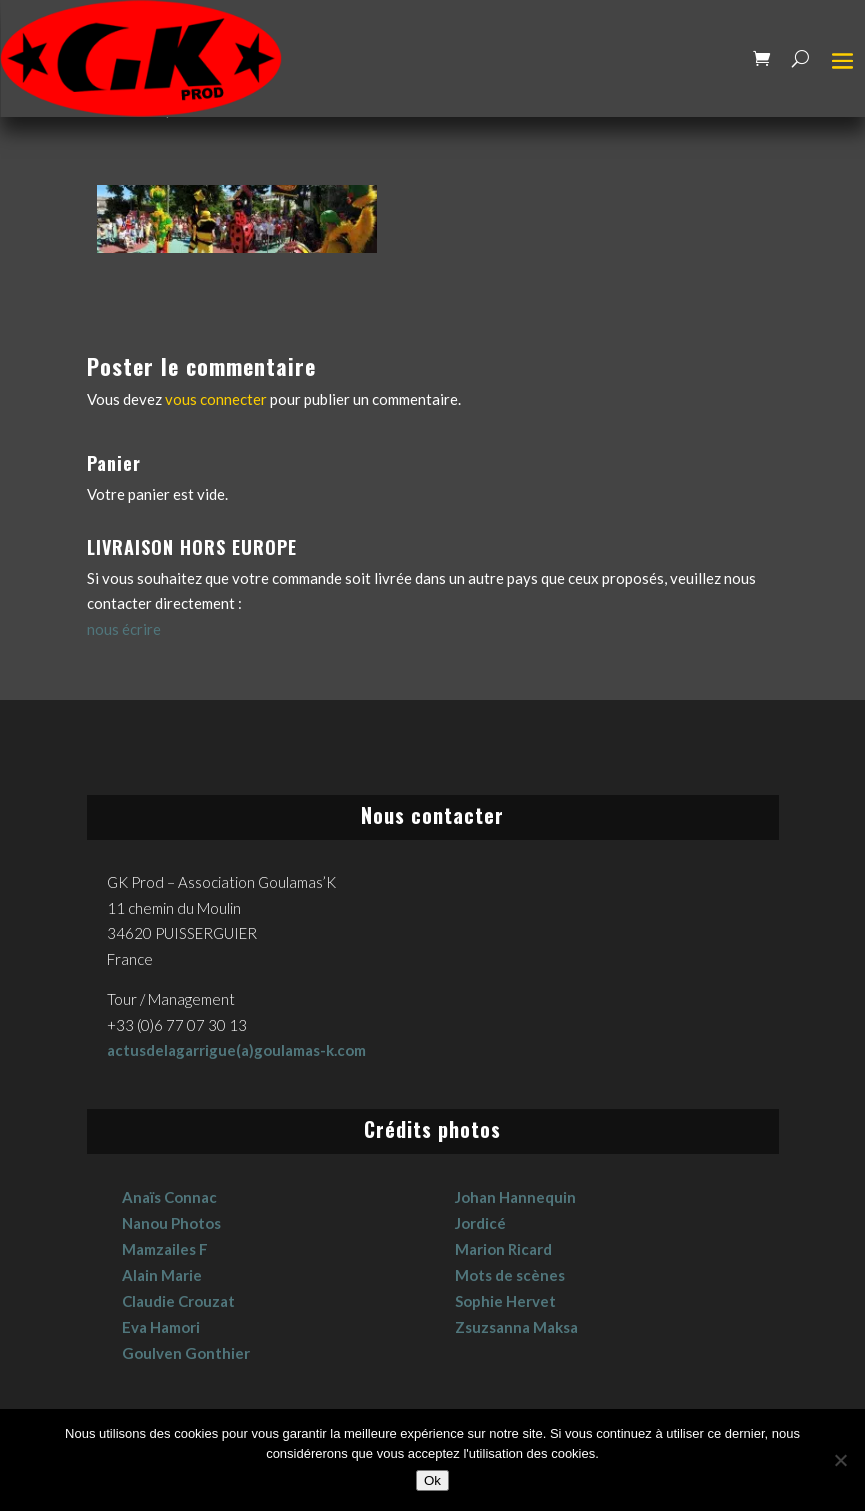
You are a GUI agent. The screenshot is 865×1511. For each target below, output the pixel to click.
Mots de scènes (510, 1275)
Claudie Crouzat (178, 1301)
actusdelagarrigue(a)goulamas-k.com (236, 1050)
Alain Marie (162, 1275)
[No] (840, 1460)
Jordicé (480, 1223)
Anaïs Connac (169, 1197)
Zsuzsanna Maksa (516, 1327)
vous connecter (216, 399)
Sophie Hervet (505, 1301)
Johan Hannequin (515, 1197)
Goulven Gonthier (186, 1353)
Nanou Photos (171, 1223)
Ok (432, 1480)
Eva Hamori (161, 1327)
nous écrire (124, 629)
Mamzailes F (165, 1249)
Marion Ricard (503, 1249)
